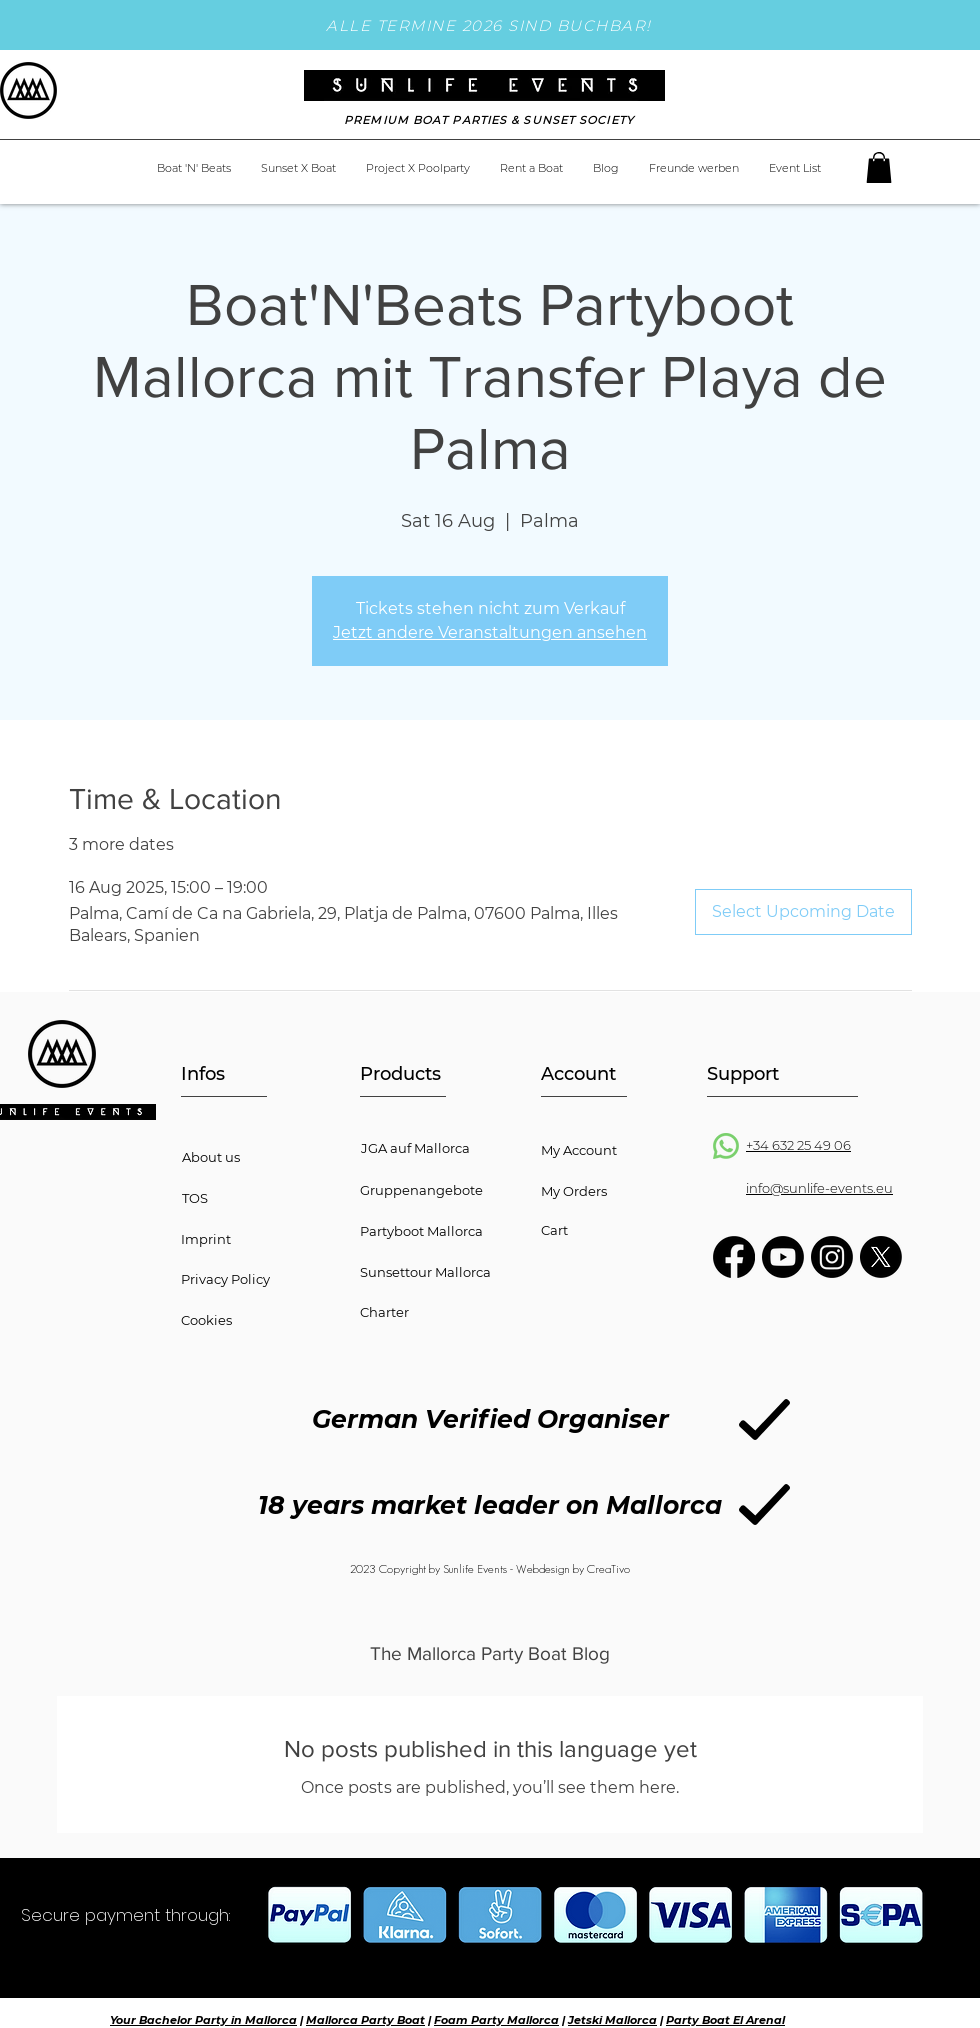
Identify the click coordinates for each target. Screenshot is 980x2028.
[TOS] (225, 1198)
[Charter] (440, 1312)
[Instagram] (832, 1257)
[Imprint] (261, 1239)
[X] (881, 1257)
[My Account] (621, 1150)
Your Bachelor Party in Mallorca (203, 2020)
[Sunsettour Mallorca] (440, 1272)
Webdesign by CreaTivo (573, 1568)
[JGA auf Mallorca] (441, 1148)
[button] (879, 167)
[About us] (262, 1157)
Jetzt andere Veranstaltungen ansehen (490, 632)
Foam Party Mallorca (496, 2020)
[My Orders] (621, 1191)
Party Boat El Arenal (725, 2020)
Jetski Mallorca (612, 2020)
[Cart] (621, 1230)
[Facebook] (734, 1257)
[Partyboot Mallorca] (440, 1231)
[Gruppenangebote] (440, 1190)
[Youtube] (783, 1257)
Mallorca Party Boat (365, 2020)
